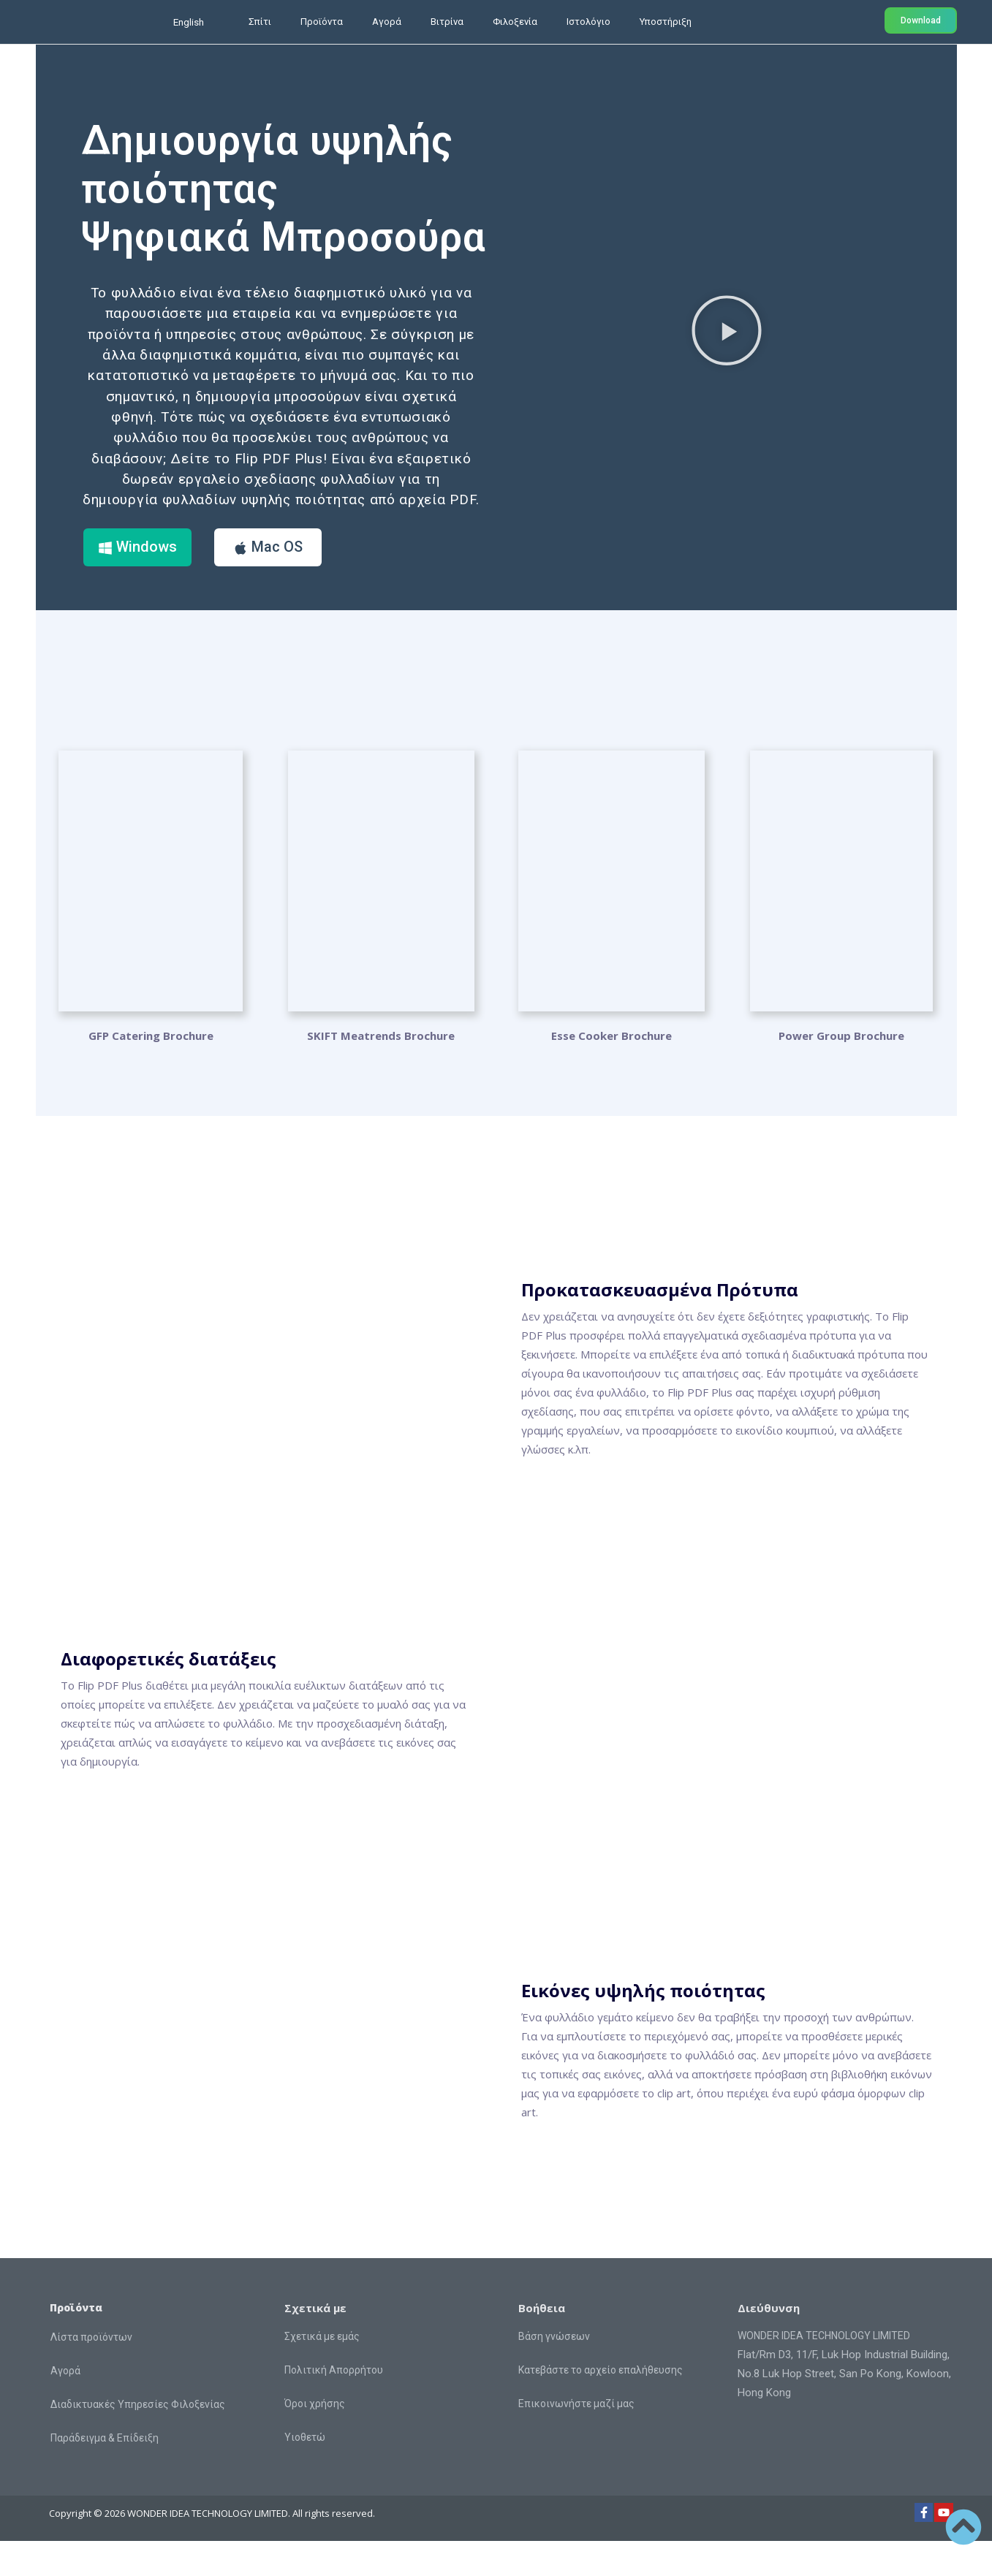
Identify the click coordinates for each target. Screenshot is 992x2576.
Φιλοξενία (515, 21)
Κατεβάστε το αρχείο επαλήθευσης (600, 2405)
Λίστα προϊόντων (91, 2372)
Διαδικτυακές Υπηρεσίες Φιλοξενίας (137, 2439)
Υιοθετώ (304, 2472)
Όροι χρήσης (314, 2438)
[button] (726, 347)
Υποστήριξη (666, 21)
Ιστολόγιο (588, 21)
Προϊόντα (321, 21)
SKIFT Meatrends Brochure (381, 1070)
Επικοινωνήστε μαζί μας (576, 2438)
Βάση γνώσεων (554, 2371)
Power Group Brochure (841, 1070)
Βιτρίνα (447, 21)
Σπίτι (260, 21)
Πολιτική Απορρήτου (333, 2405)
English (188, 21)
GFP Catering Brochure (150, 1070)
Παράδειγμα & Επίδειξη (104, 2473)
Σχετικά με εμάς (322, 2371)
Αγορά (386, 21)
